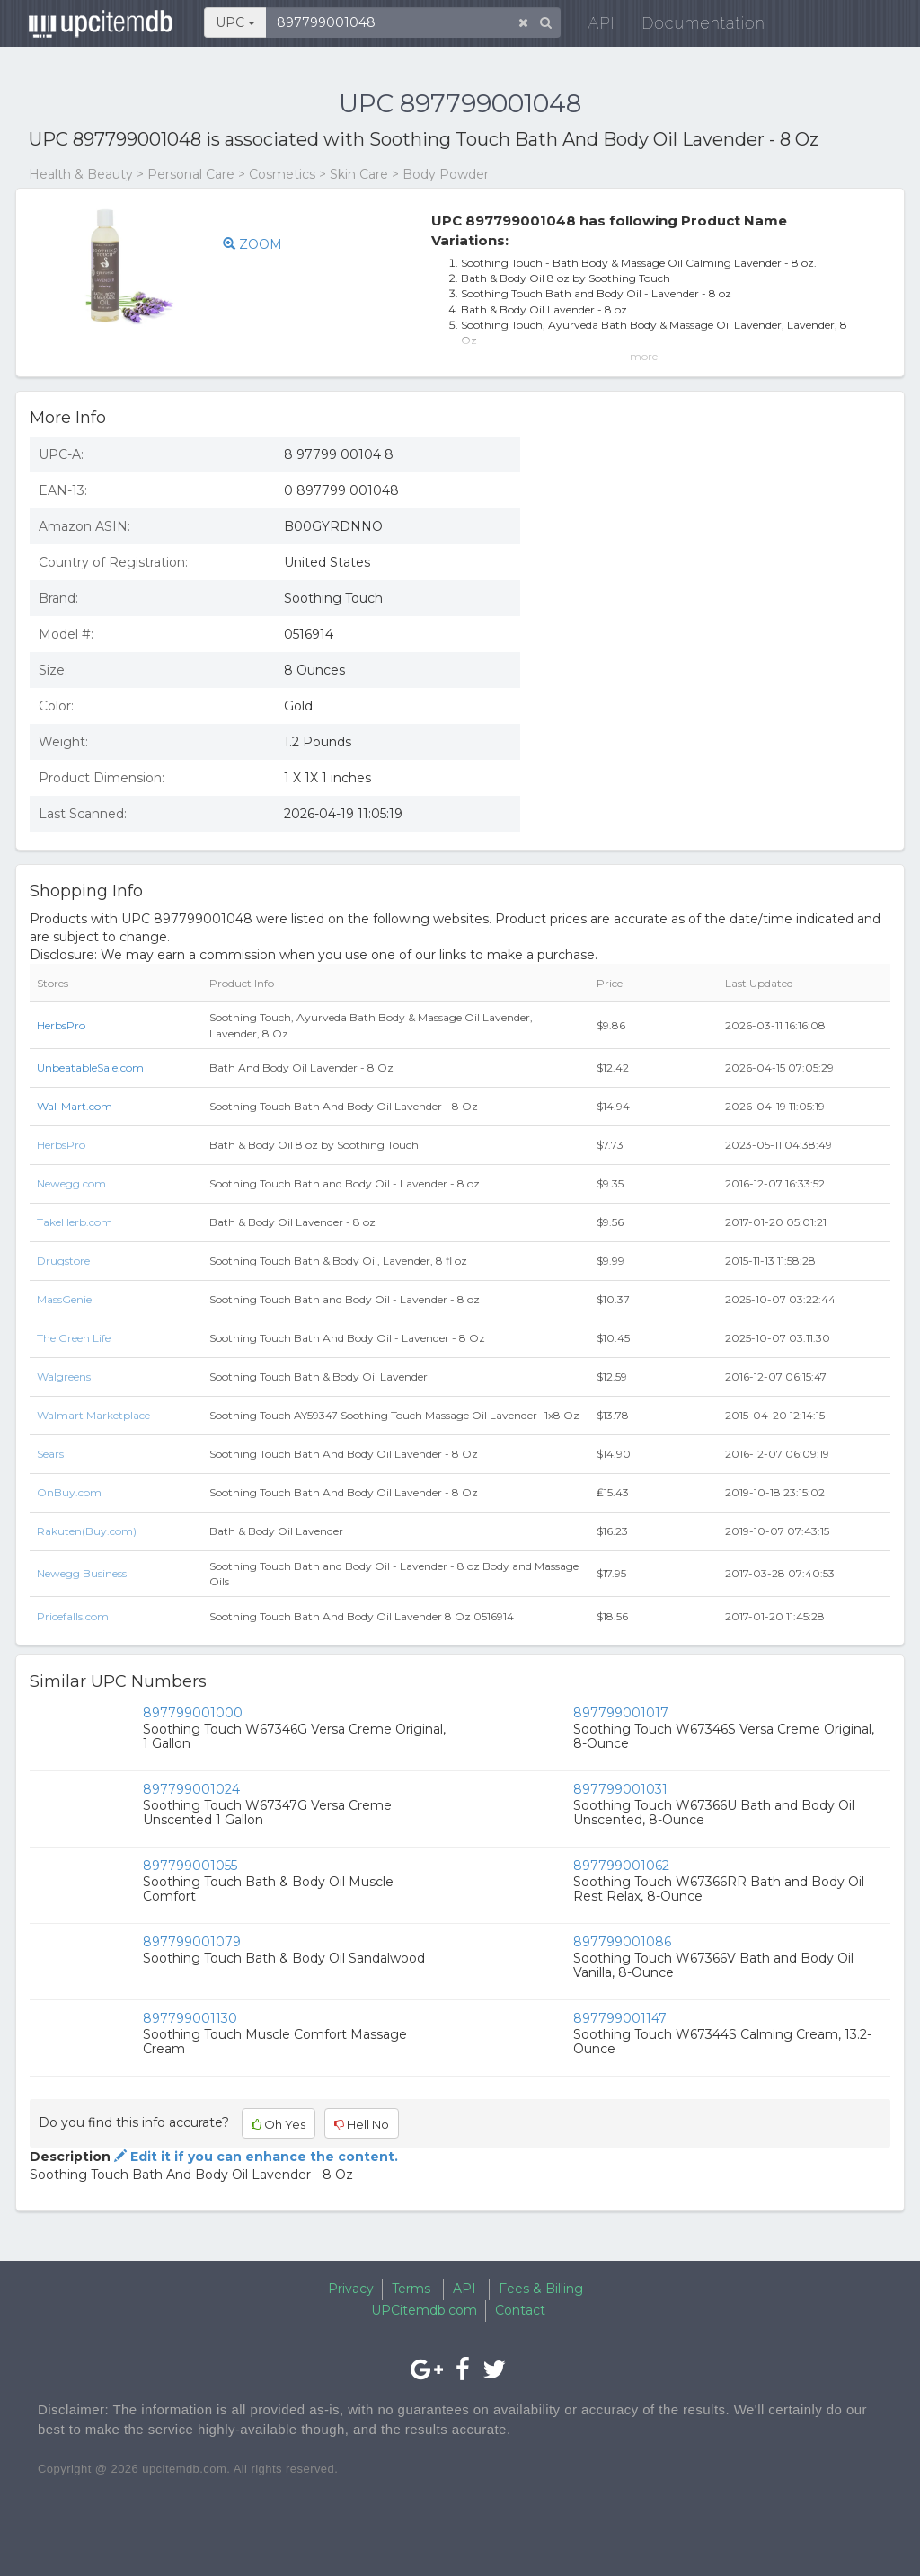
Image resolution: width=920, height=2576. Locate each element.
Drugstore (63, 1260)
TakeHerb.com (74, 1222)
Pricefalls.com (73, 1616)
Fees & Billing (541, 2288)
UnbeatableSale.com (90, 1067)
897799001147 (620, 2018)
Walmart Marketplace (93, 1415)
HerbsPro (61, 1025)
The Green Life (74, 1338)
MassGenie (64, 1299)
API (591, 26)
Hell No (361, 2124)
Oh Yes (278, 2124)
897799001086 (622, 1942)
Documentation (693, 26)
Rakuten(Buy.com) (87, 1531)
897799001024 (191, 1789)
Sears (50, 1453)
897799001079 (192, 1942)
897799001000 (193, 1713)
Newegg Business (82, 1573)
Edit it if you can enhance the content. (254, 2156)
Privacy (351, 2288)
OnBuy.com (69, 1492)
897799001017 (620, 1713)
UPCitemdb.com (424, 2310)
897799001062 (621, 1865)
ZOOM (252, 244)
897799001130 (190, 2018)
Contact (520, 2310)
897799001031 (620, 1789)
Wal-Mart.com (74, 1106)
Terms (411, 2288)
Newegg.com (71, 1183)
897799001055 (190, 1865)
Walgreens (64, 1376)
